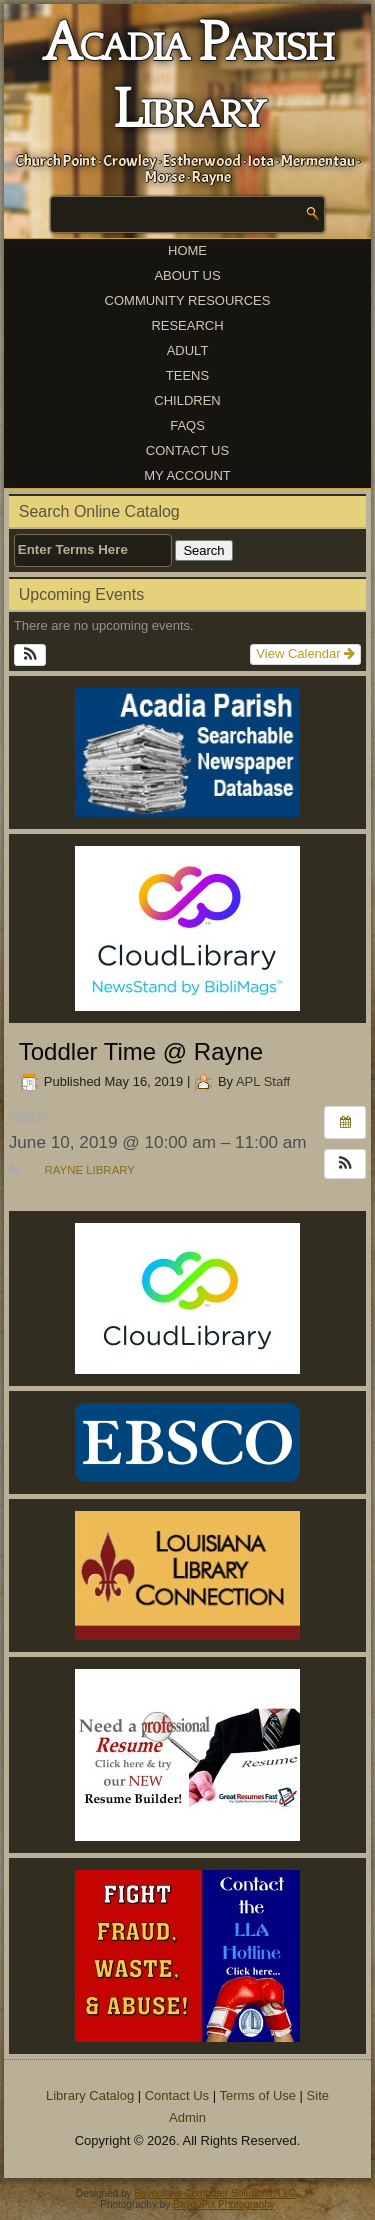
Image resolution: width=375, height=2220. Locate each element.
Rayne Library (89, 1170)
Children (187, 400)
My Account (187, 475)
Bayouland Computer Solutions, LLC (215, 2193)
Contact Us (187, 450)
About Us (187, 275)
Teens (187, 375)
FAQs (187, 425)
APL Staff (263, 1081)
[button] (30, 655)
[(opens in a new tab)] (188, 928)
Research (187, 325)
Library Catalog (90, 2095)
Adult (188, 350)
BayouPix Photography (224, 2204)
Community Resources (188, 300)
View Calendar (305, 653)
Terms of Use (257, 2095)
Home (187, 250)
